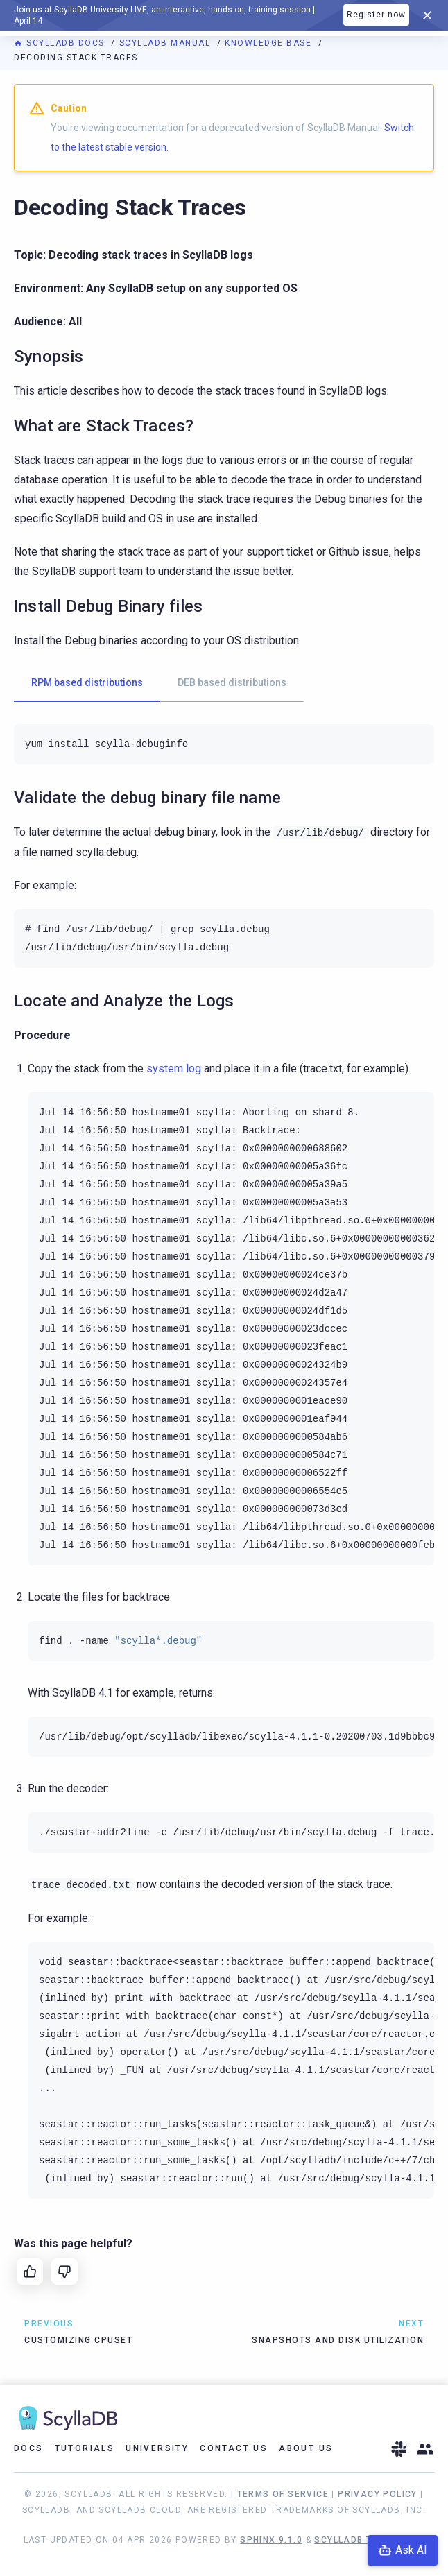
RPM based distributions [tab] (87, 682)
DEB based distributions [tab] (232, 682)
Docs (29, 2448)
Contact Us (234, 2448)
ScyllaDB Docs (60, 43)
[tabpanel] (224, 744)
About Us (306, 2448)
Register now (376, 14)
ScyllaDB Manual (166, 43)
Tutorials (85, 2448)
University (157, 2448)
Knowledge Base (270, 43)
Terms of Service (283, 2494)
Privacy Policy (377, 2494)
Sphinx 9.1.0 (271, 2540)
